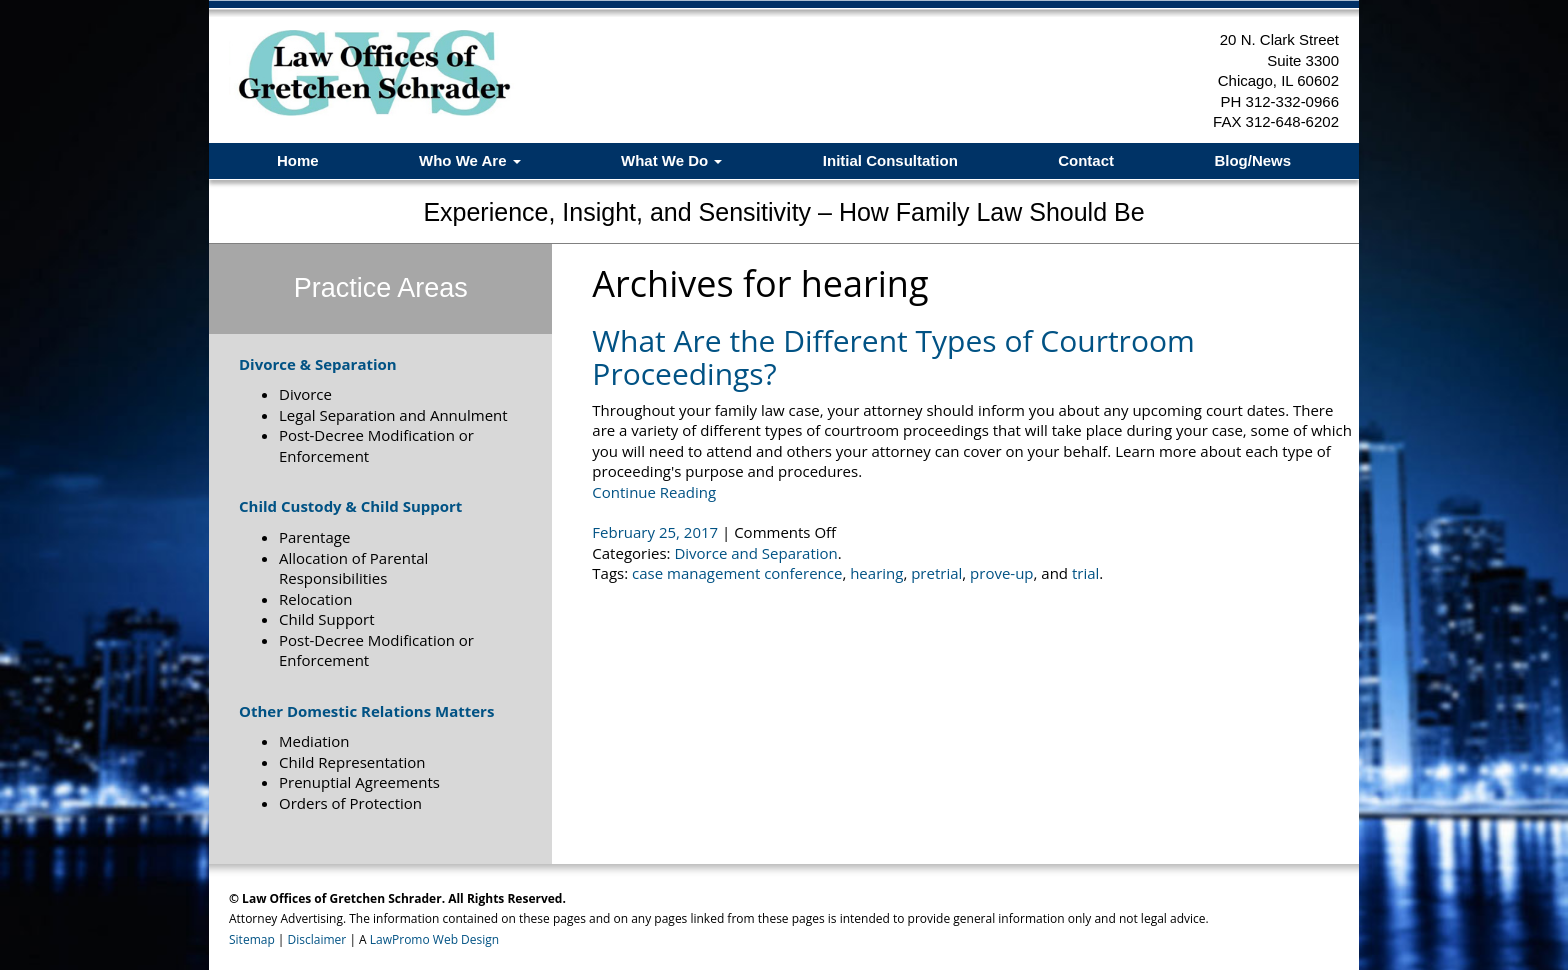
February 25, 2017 (657, 532)
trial (1085, 573)
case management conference (737, 573)
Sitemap (252, 939)
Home (298, 160)
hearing (876, 573)
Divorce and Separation (755, 553)
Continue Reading (654, 492)
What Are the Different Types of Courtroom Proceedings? (893, 357)
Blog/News (1252, 160)
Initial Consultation (890, 160)
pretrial (936, 573)
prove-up (1001, 573)
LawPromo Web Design (434, 939)
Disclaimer (317, 939)
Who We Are (470, 160)
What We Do (671, 160)
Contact (1086, 160)
